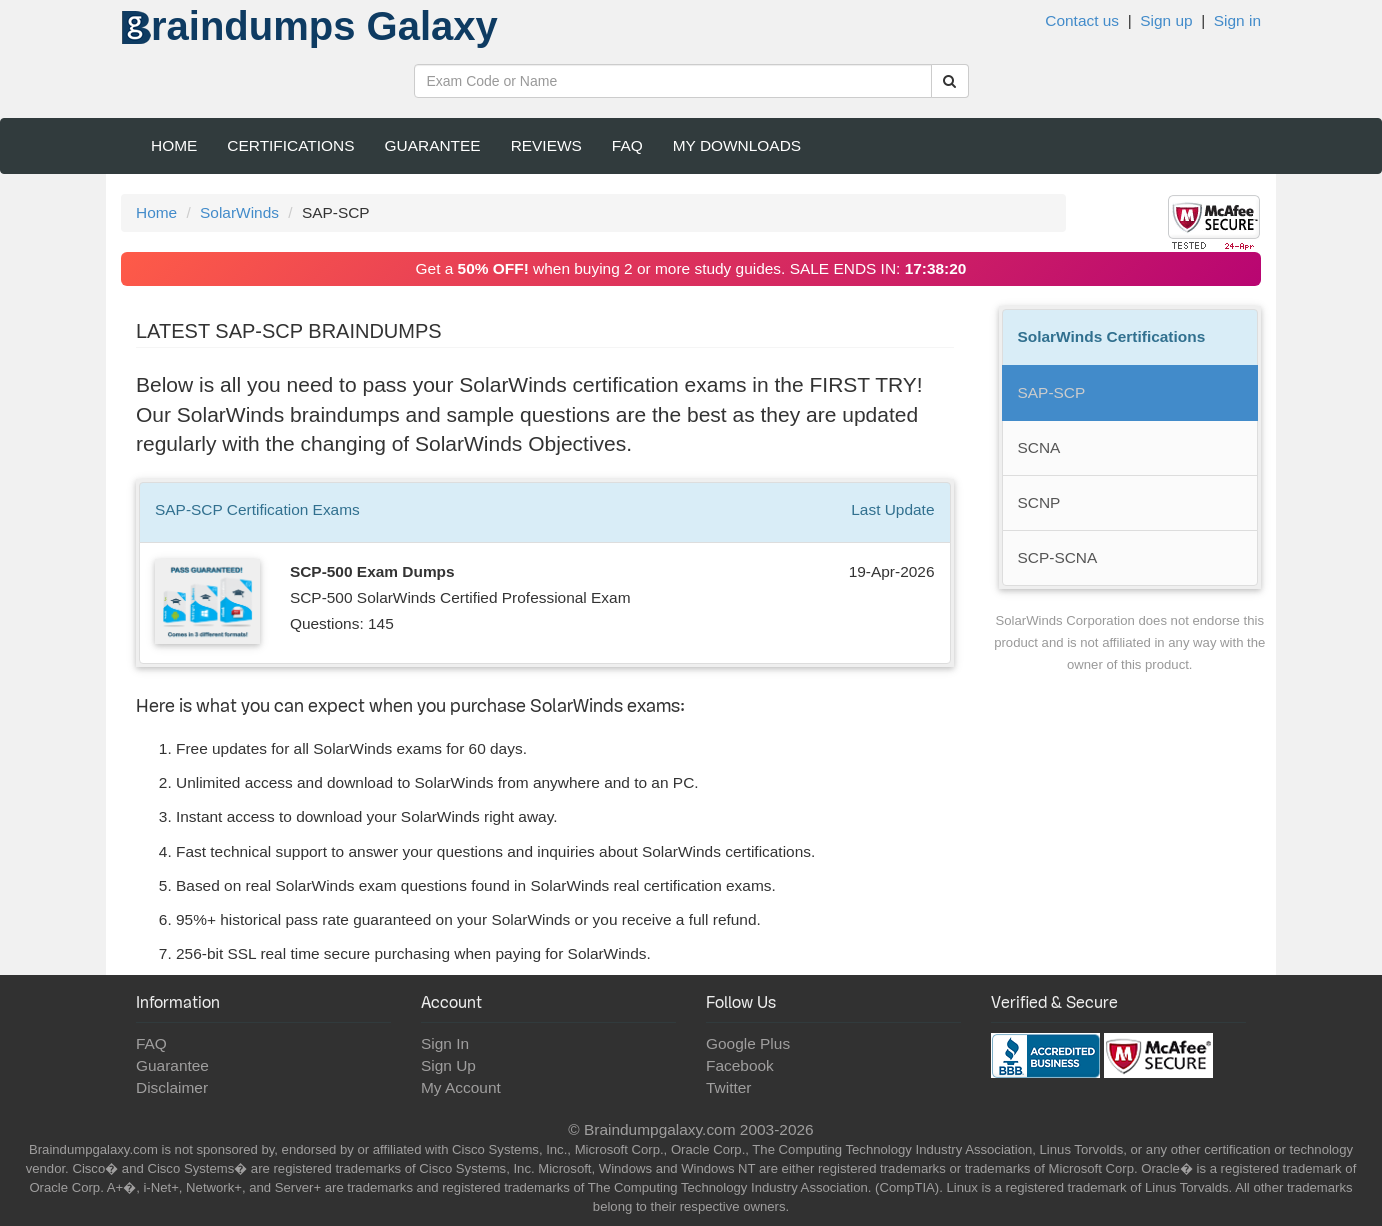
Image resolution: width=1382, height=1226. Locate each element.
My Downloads (737, 145)
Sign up (1166, 20)
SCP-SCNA (1058, 557)
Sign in (1237, 20)
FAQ (627, 145)
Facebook (740, 1065)
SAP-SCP (1052, 392)
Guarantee (433, 145)
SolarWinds (239, 212)
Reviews (546, 145)
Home (174, 145)
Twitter (728, 1087)
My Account (461, 1087)
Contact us (1082, 20)
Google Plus (748, 1043)
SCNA (1039, 447)
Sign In (445, 1043)
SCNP (1039, 502)
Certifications (290, 145)
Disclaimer (172, 1087)
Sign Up (448, 1065)
